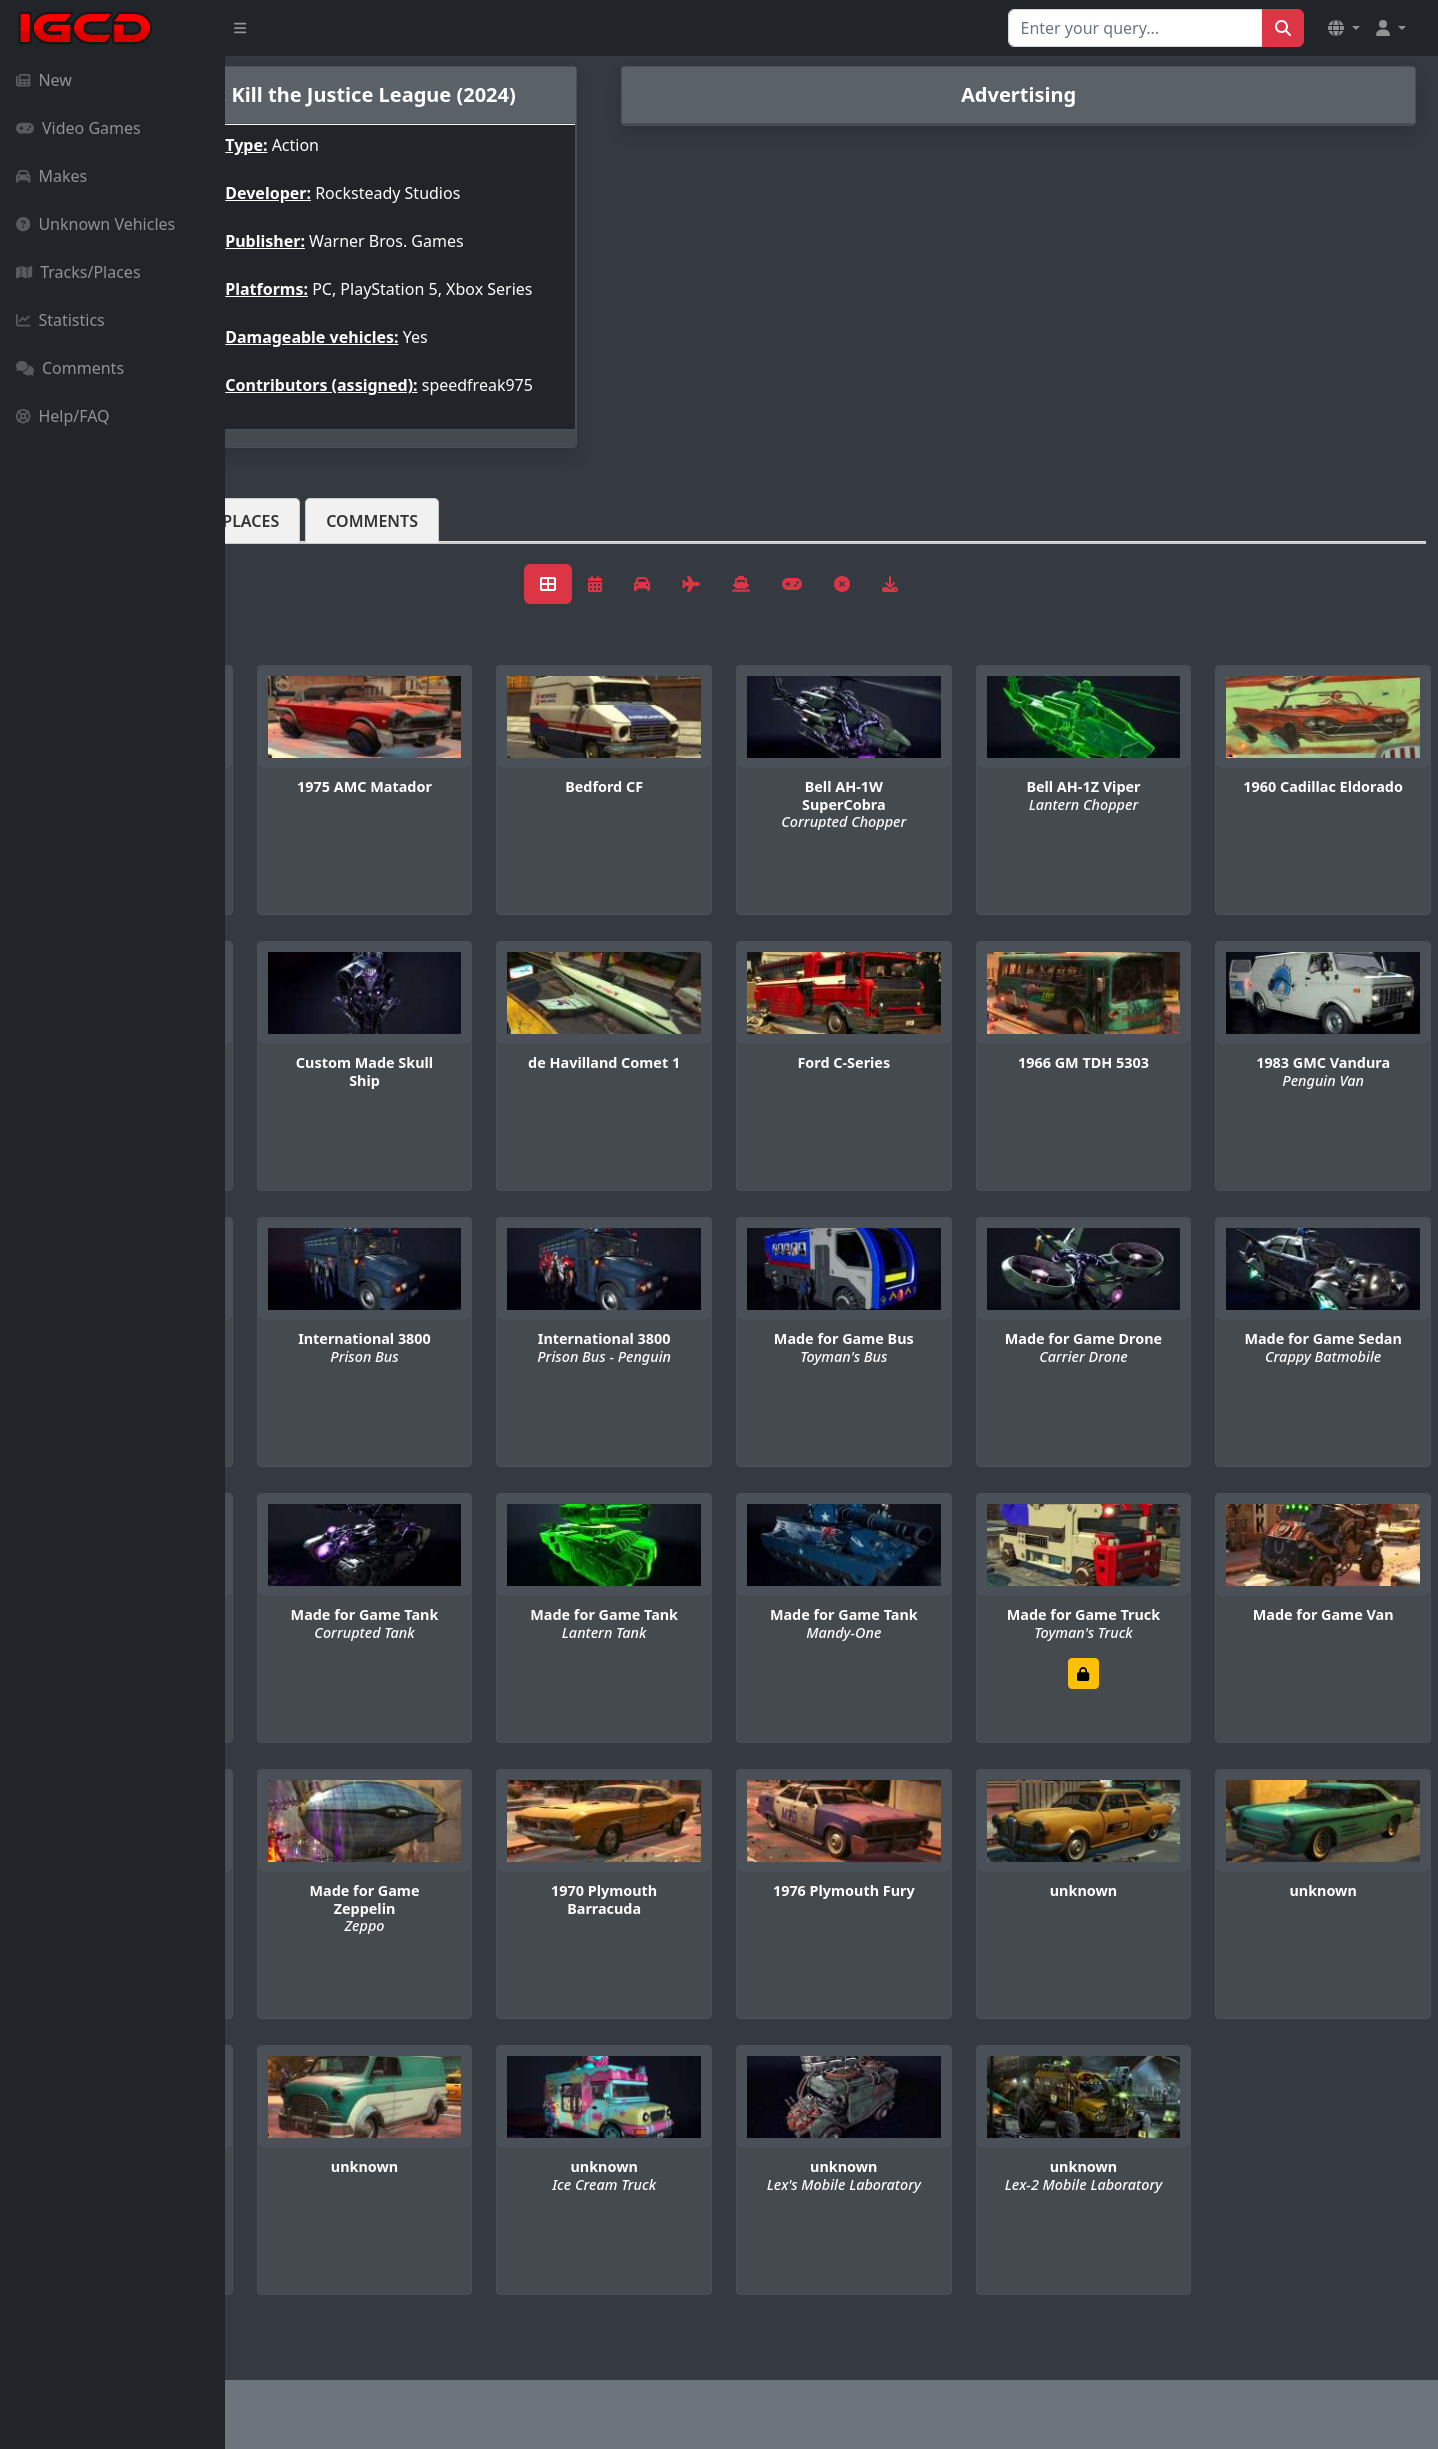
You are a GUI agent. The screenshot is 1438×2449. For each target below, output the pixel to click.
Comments (70, 368)
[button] (1344, 28)
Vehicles (298, 553)
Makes (51, 176)
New (44, 80)
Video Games (78, 128)
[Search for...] (1135, 28)
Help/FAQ (63, 416)
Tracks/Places (78, 272)
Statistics (60, 320)
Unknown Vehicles (95, 224)
